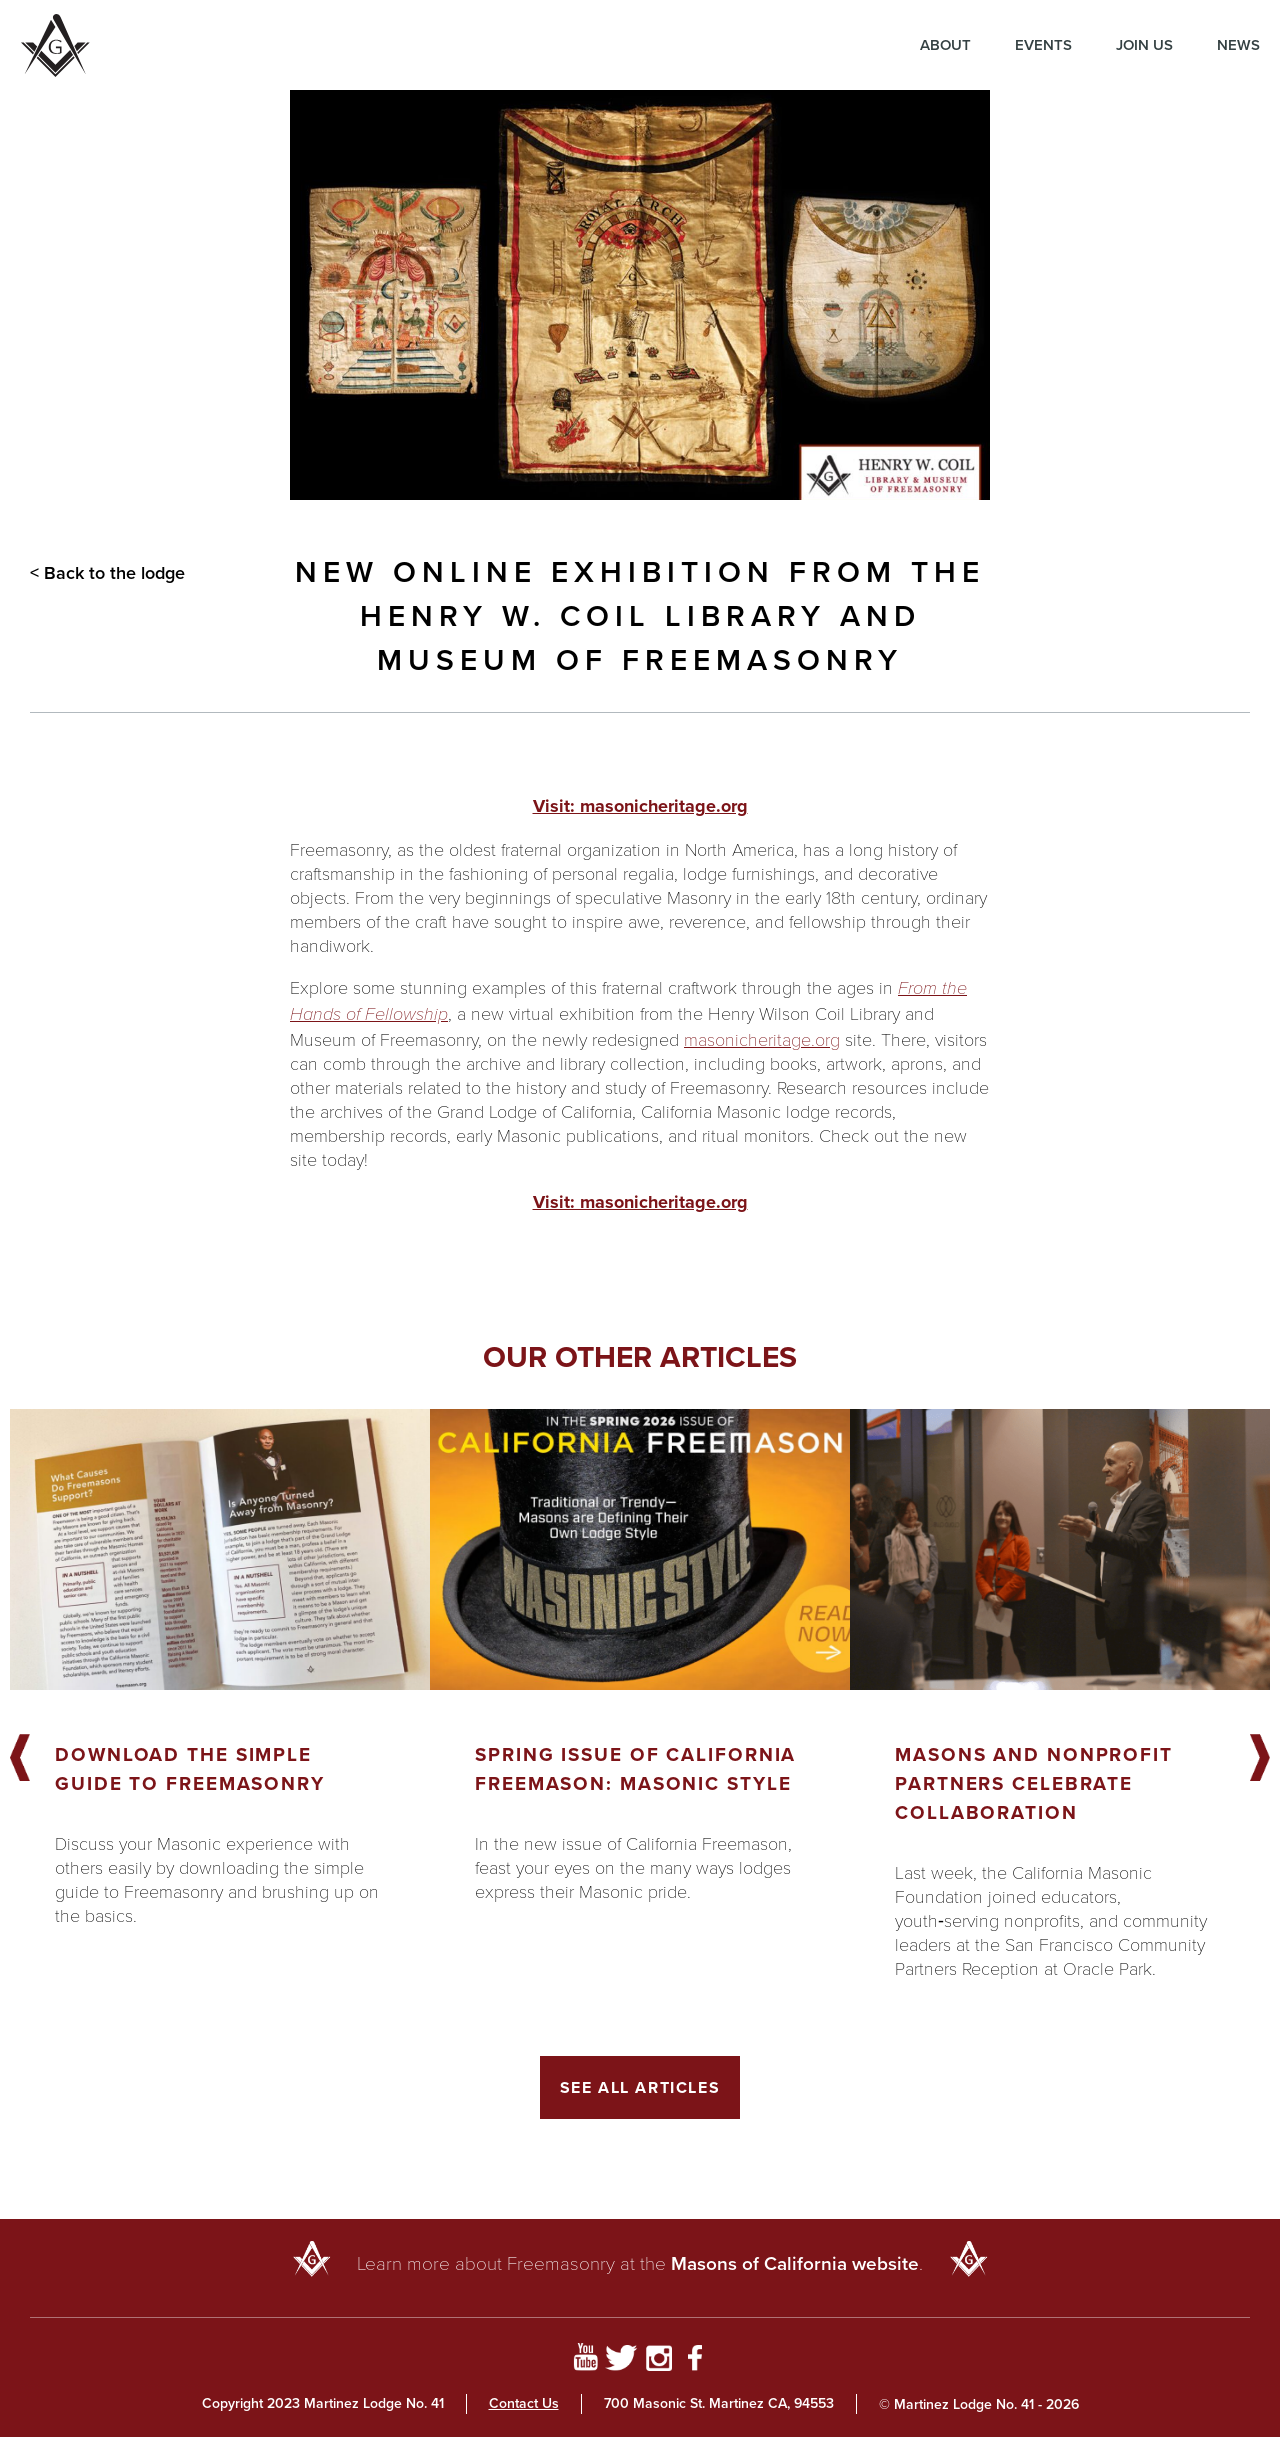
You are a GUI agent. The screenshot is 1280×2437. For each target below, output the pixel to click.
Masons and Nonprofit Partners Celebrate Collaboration (1034, 1783)
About (945, 45)
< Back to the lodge (107, 573)
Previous (20, 1759)
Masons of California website (795, 2263)
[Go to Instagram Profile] (658, 2361)
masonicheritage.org (762, 1039)
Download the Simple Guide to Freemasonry (190, 1769)
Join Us (1144, 45)
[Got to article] (220, 1549)
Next (1260, 1759)
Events (1043, 45)
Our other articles (640, 1357)
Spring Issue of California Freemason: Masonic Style (635, 1769)
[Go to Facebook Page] (695, 2361)
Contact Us (524, 2403)
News (1238, 45)
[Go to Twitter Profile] (621, 2361)
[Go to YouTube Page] (585, 2361)
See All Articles (640, 2087)
